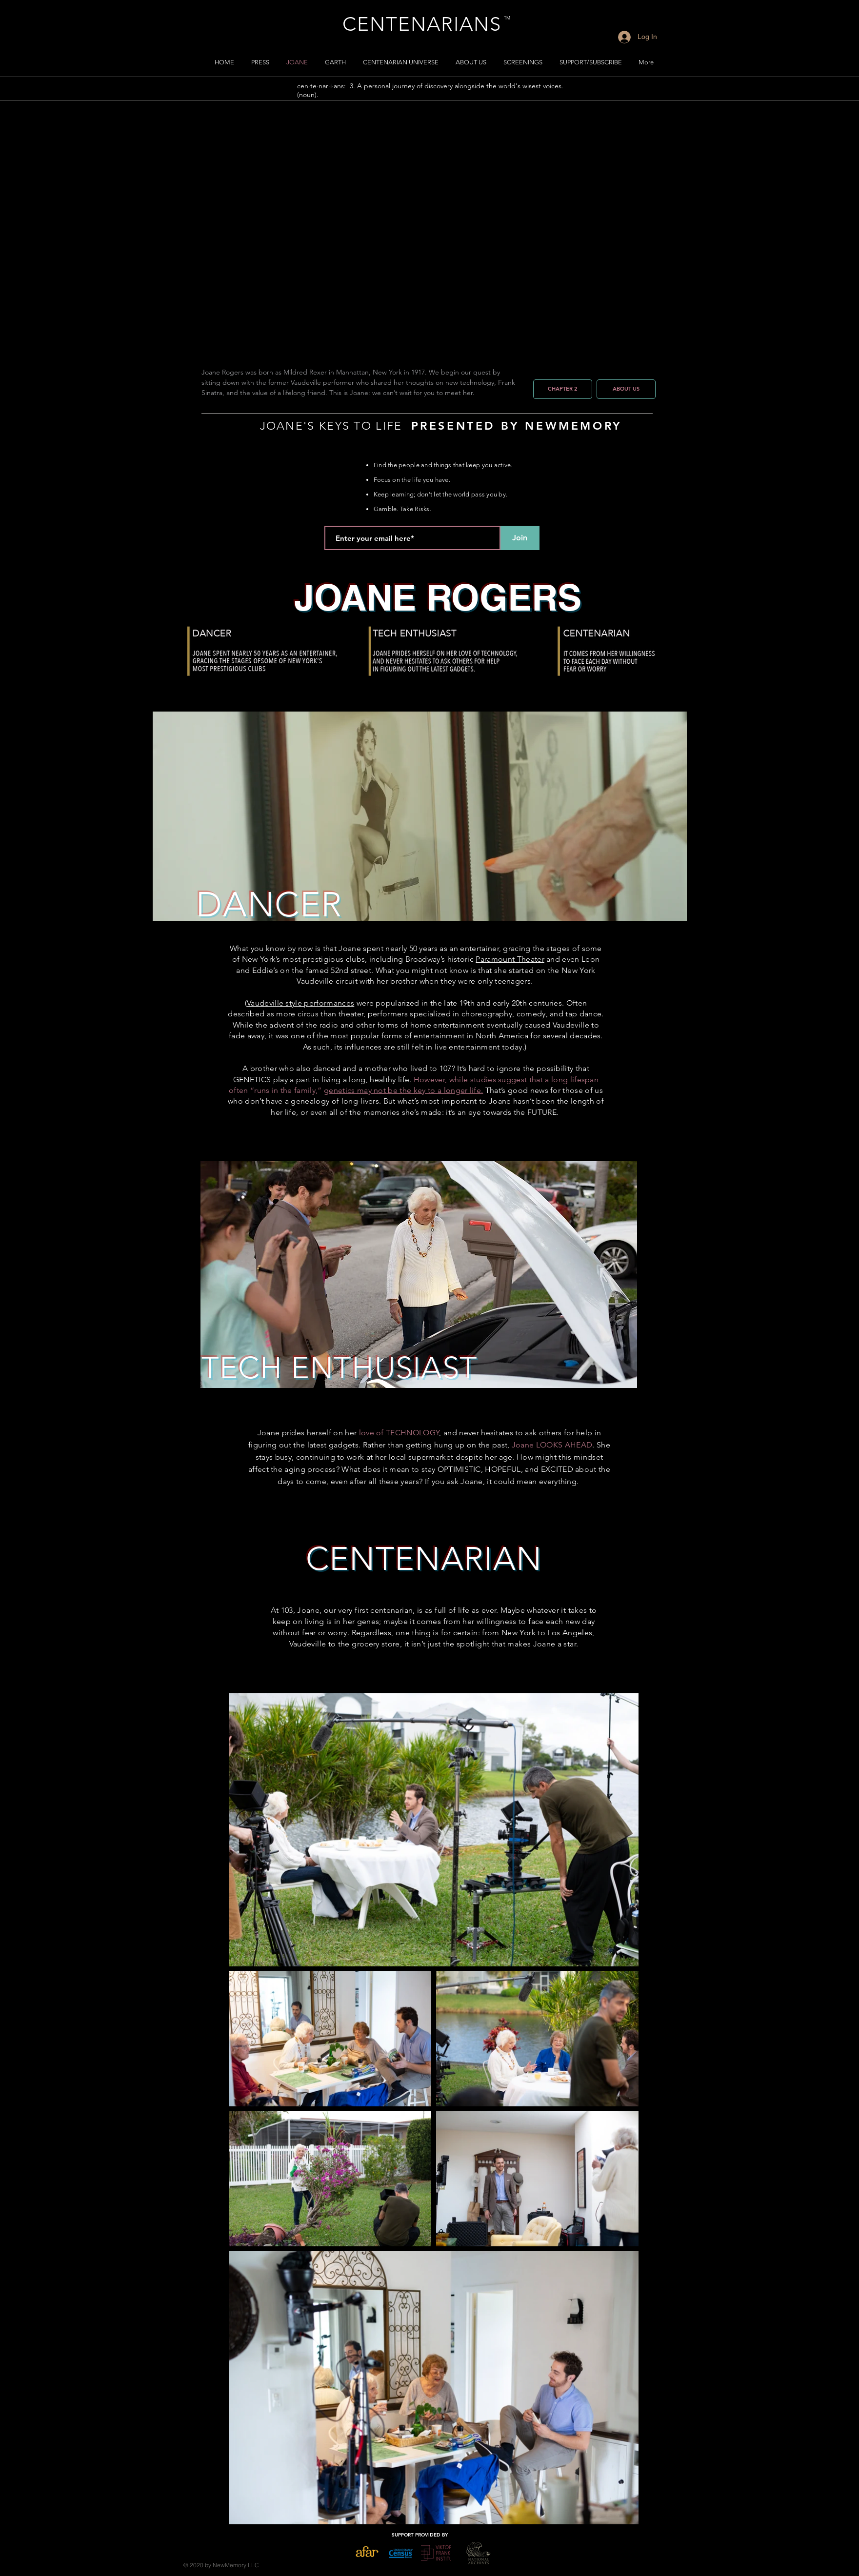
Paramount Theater (510, 959)
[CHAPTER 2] (562, 389)
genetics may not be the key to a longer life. (403, 1090)
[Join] (519, 538)
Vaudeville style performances (300, 1003)
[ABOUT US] (626, 389)
